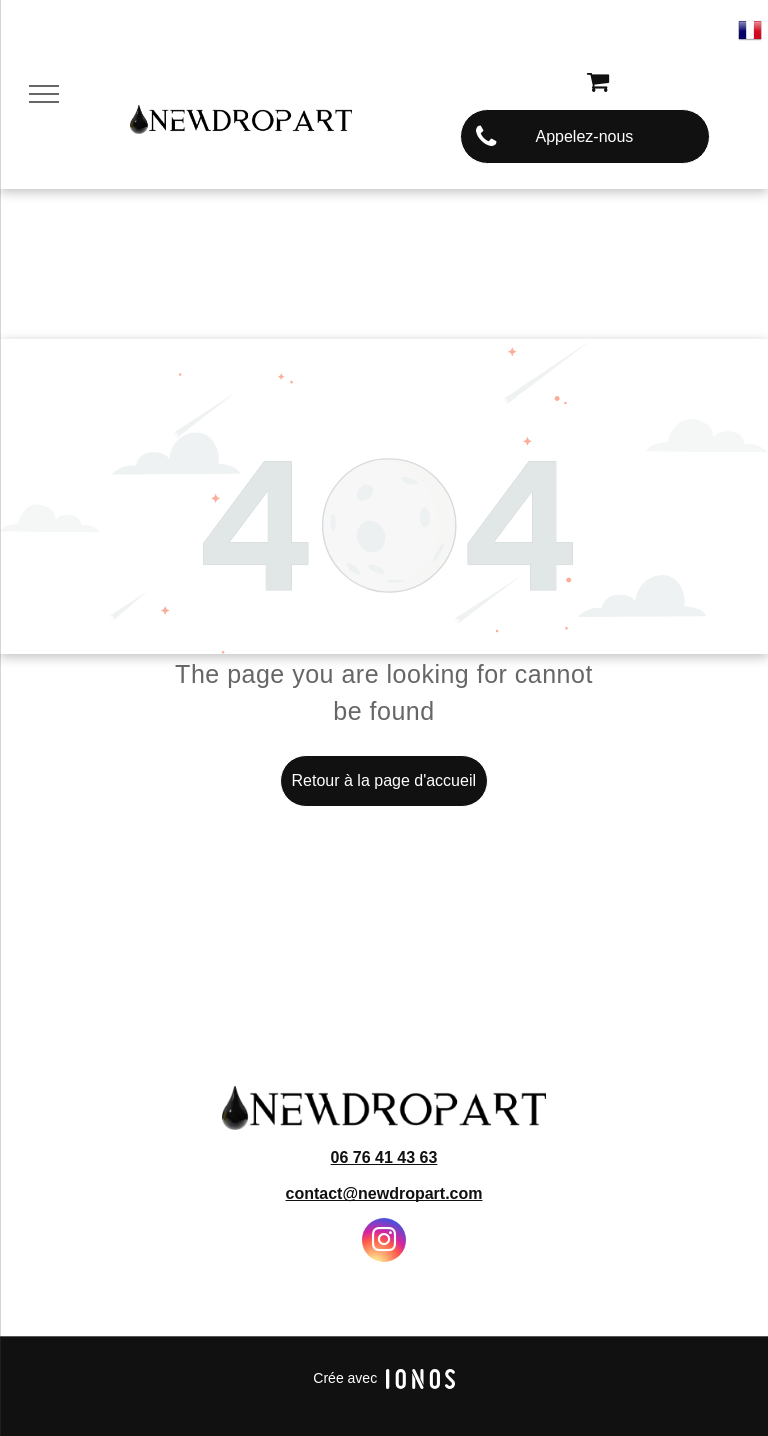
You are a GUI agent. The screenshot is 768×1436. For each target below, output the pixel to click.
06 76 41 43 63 (384, 1157)
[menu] (44, 94)
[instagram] (384, 1242)
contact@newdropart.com (384, 1193)
